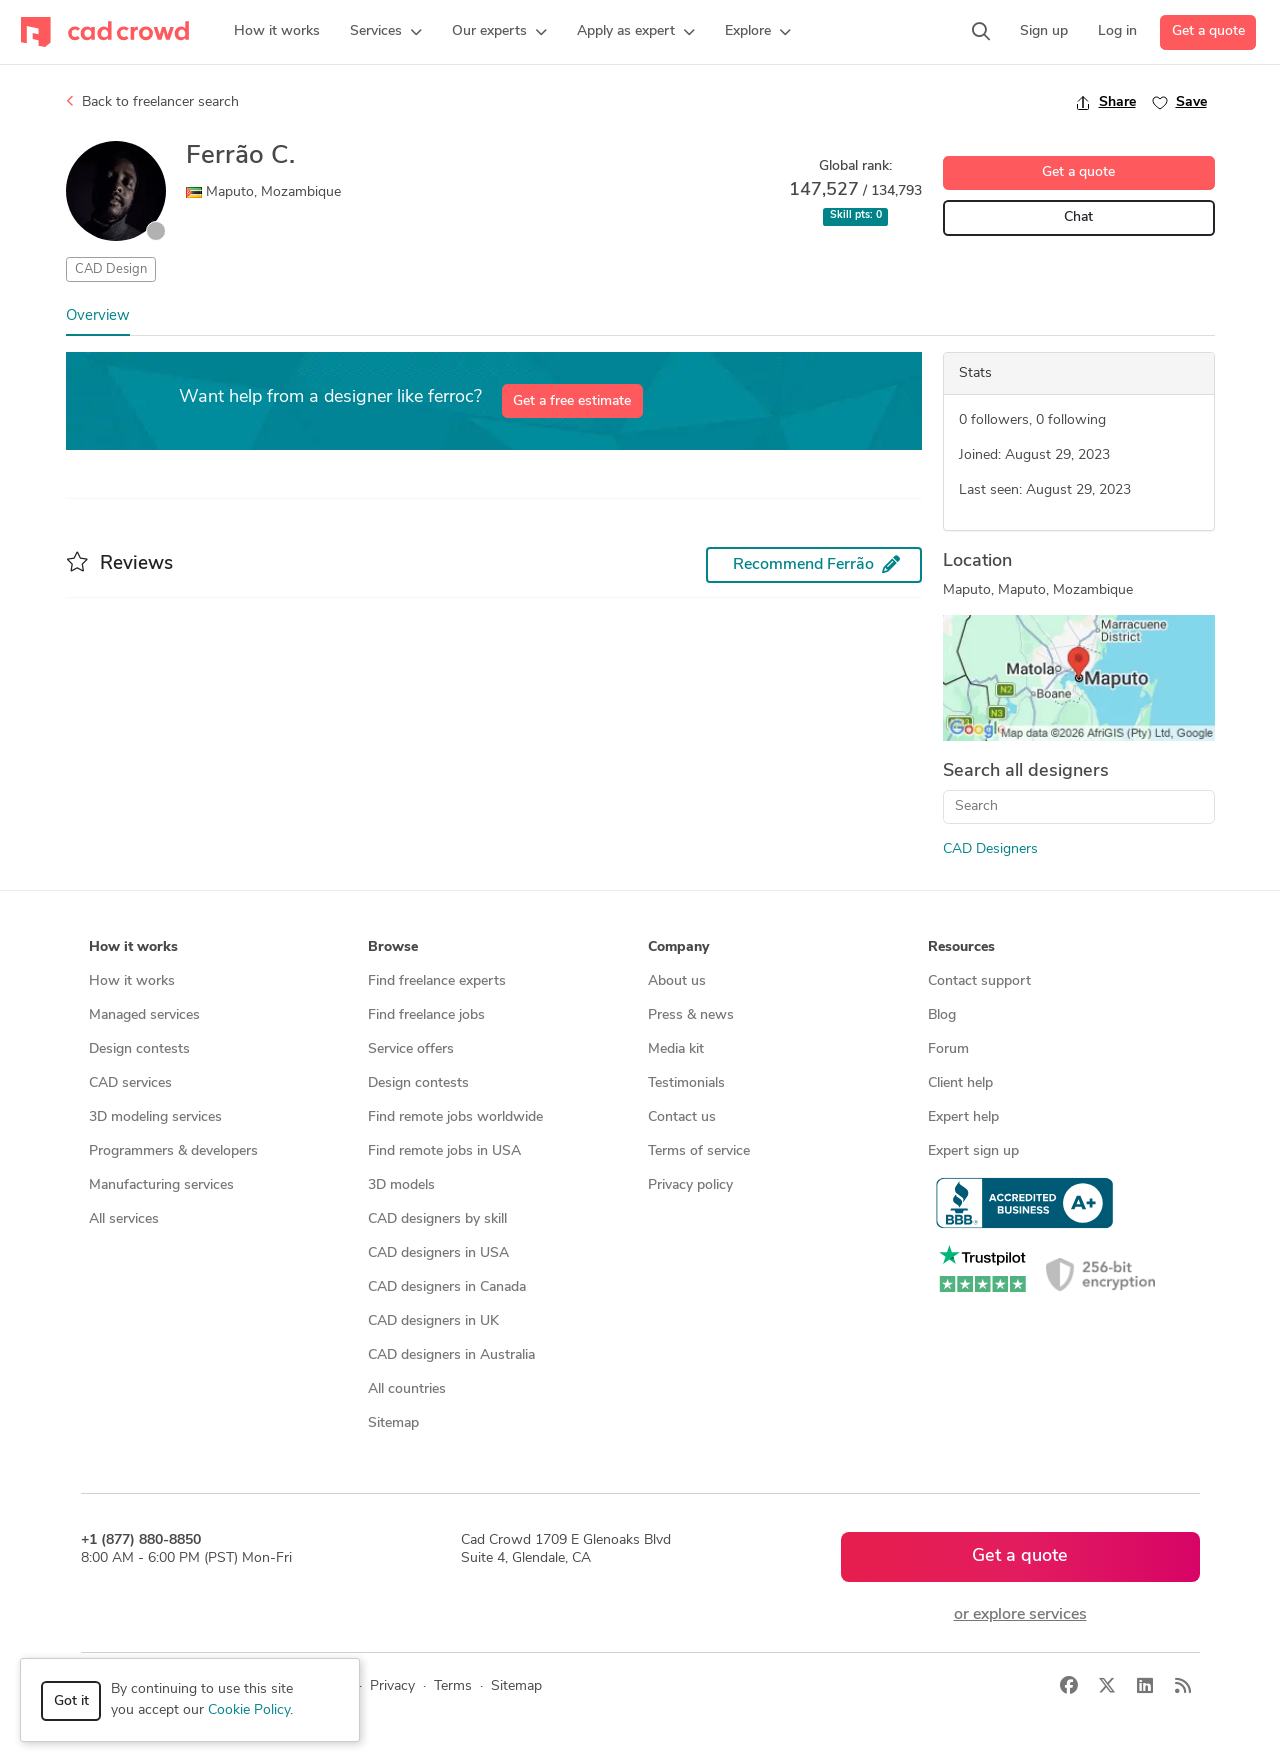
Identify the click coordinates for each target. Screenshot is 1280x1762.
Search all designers (1026, 771)
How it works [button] (133, 947)
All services (124, 1219)
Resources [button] (961, 947)
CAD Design (111, 269)
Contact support (979, 981)
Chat (1078, 217)
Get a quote (1208, 31)
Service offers (411, 1049)
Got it (71, 1701)
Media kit (676, 1049)
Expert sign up (973, 1151)
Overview (98, 316)
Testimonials (686, 1083)
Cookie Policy (249, 1710)
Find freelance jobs (426, 1015)
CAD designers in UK (433, 1321)
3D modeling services (155, 1117)
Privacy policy (690, 1185)
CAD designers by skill (437, 1219)
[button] (386, 32)
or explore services (1020, 1615)
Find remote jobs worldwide (455, 1117)
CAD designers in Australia (451, 1355)
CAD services (130, 1083)
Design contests (139, 1049)
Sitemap (393, 1423)
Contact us (682, 1117)
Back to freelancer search (152, 102)
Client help (960, 1083)
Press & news (691, 1015)
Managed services (144, 1015)
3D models (401, 1185)
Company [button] (678, 947)
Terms (453, 1686)
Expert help (963, 1117)
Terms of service (699, 1151)
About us (677, 981)
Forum (948, 1049)
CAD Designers (990, 849)
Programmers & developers (173, 1151)
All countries (407, 1389)
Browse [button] (393, 947)
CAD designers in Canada (447, 1287)
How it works (132, 981)
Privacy (392, 1686)
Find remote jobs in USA (444, 1151)
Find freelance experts (437, 981)
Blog (942, 1015)
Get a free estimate (572, 401)
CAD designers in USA (438, 1253)
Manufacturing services (161, 1185)
